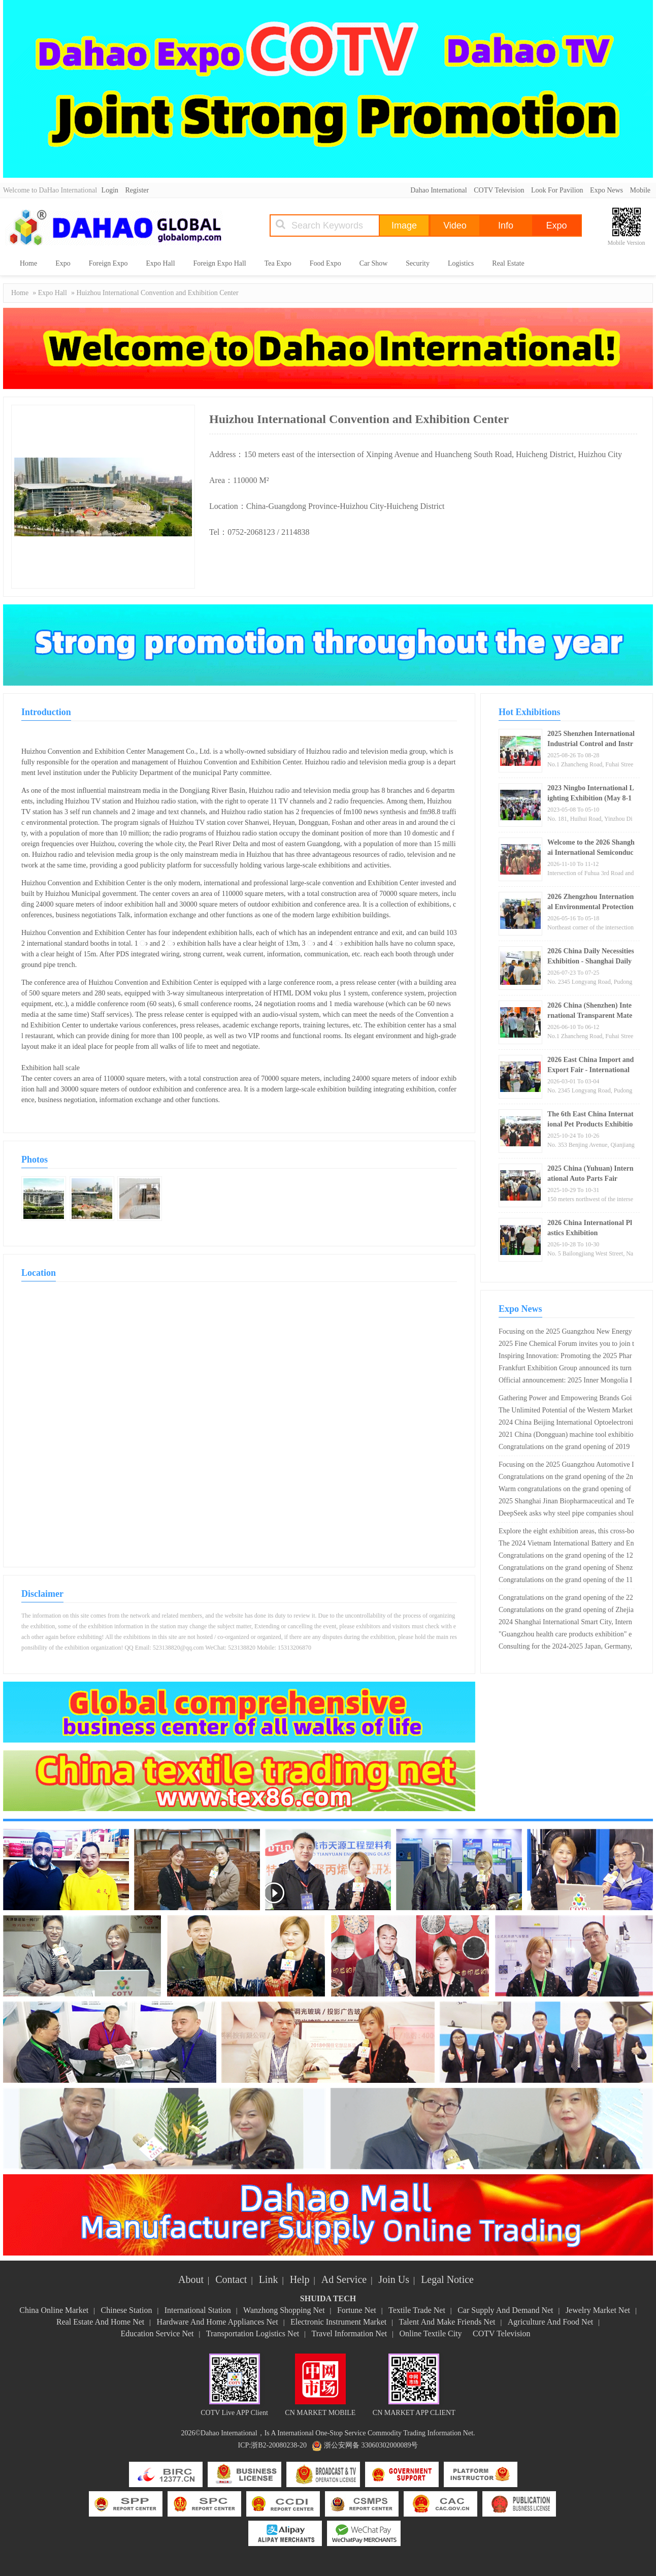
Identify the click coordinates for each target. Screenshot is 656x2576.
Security (418, 263)
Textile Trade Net (416, 2310)
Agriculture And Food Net (550, 2321)
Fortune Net (356, 2310)
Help (300, 2279)
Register (137, 190)
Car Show (373, 263)
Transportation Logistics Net (252, 2333)
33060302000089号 (389, 2445)
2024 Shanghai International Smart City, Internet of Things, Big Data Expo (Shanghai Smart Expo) (566, 1623)
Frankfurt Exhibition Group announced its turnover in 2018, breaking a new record (565, 1369)
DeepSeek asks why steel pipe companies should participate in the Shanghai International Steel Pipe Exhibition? (566, 1514)
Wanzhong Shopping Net (283, 2310)
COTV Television (499, 190)
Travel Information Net (349, 2333)
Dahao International (438, 190)
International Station (198, 2310)
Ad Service (344, 2279)
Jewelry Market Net (598, 2310)
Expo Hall (160, 263)
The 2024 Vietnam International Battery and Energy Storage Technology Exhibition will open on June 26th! (566, 1544)
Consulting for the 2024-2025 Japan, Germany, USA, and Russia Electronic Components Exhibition (565, 1648)
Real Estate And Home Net (100, 2321)
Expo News (606, 190)
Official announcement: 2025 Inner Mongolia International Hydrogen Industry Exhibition (565, 1381)
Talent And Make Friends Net (447, 2321)
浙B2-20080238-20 (279, 2445)
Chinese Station (126, 2310)
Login (110, 190)
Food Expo (325, 263)
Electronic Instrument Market (338, 2321)
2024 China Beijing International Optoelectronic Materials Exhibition (566, 1424)
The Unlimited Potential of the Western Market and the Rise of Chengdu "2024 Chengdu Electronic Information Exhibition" (566, 1411)
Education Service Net (157, 2333)
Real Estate (508, 263)
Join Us (393, 2279)
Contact (231, 2279)
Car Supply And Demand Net (505, 2310)
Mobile (640, 190)
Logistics (461, 263)
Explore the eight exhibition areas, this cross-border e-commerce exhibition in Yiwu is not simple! (566, 1532)
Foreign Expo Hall (219, 263)
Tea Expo (278, 263)
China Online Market (53, 2310)
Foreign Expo (108, 263)
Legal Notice (447, 2279)
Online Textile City (431, 2333)
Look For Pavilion (557, 190)
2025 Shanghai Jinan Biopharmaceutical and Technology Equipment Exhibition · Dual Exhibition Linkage (566, 1502)
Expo (63, 263)
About (191, 2279)
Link (268, 2279)
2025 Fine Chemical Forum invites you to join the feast (566, 1345)
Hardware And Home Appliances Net (217, 2321)
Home (28, 263)
